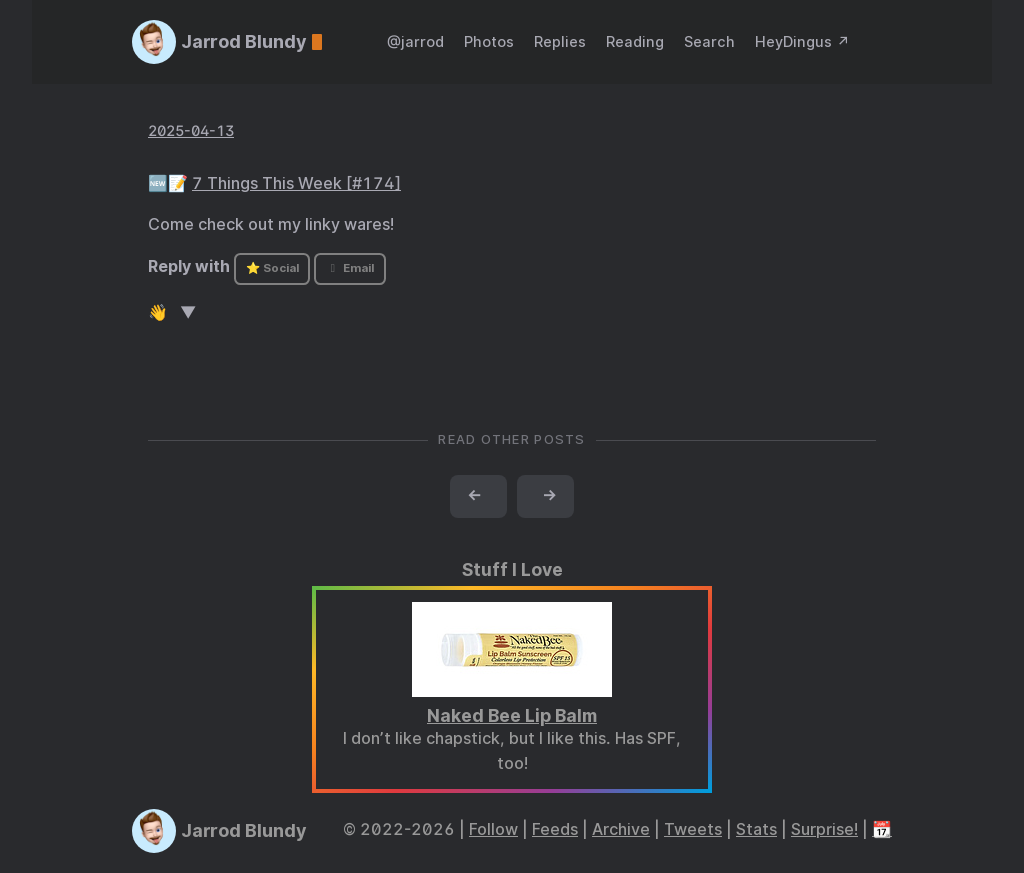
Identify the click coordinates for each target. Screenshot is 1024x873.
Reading (635, 41)
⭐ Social (272, 268)
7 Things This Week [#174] (296, 183)
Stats (756, 829)
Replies (560, 41)
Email (350, 268)
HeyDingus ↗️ (802, 41)
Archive (621, 829)
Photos (489, 41)
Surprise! (824, 829)
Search (709, 41)
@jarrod (415, 41)
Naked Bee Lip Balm (512, 715)
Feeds (555, 829)
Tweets (693, 829)
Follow (493, 829)
